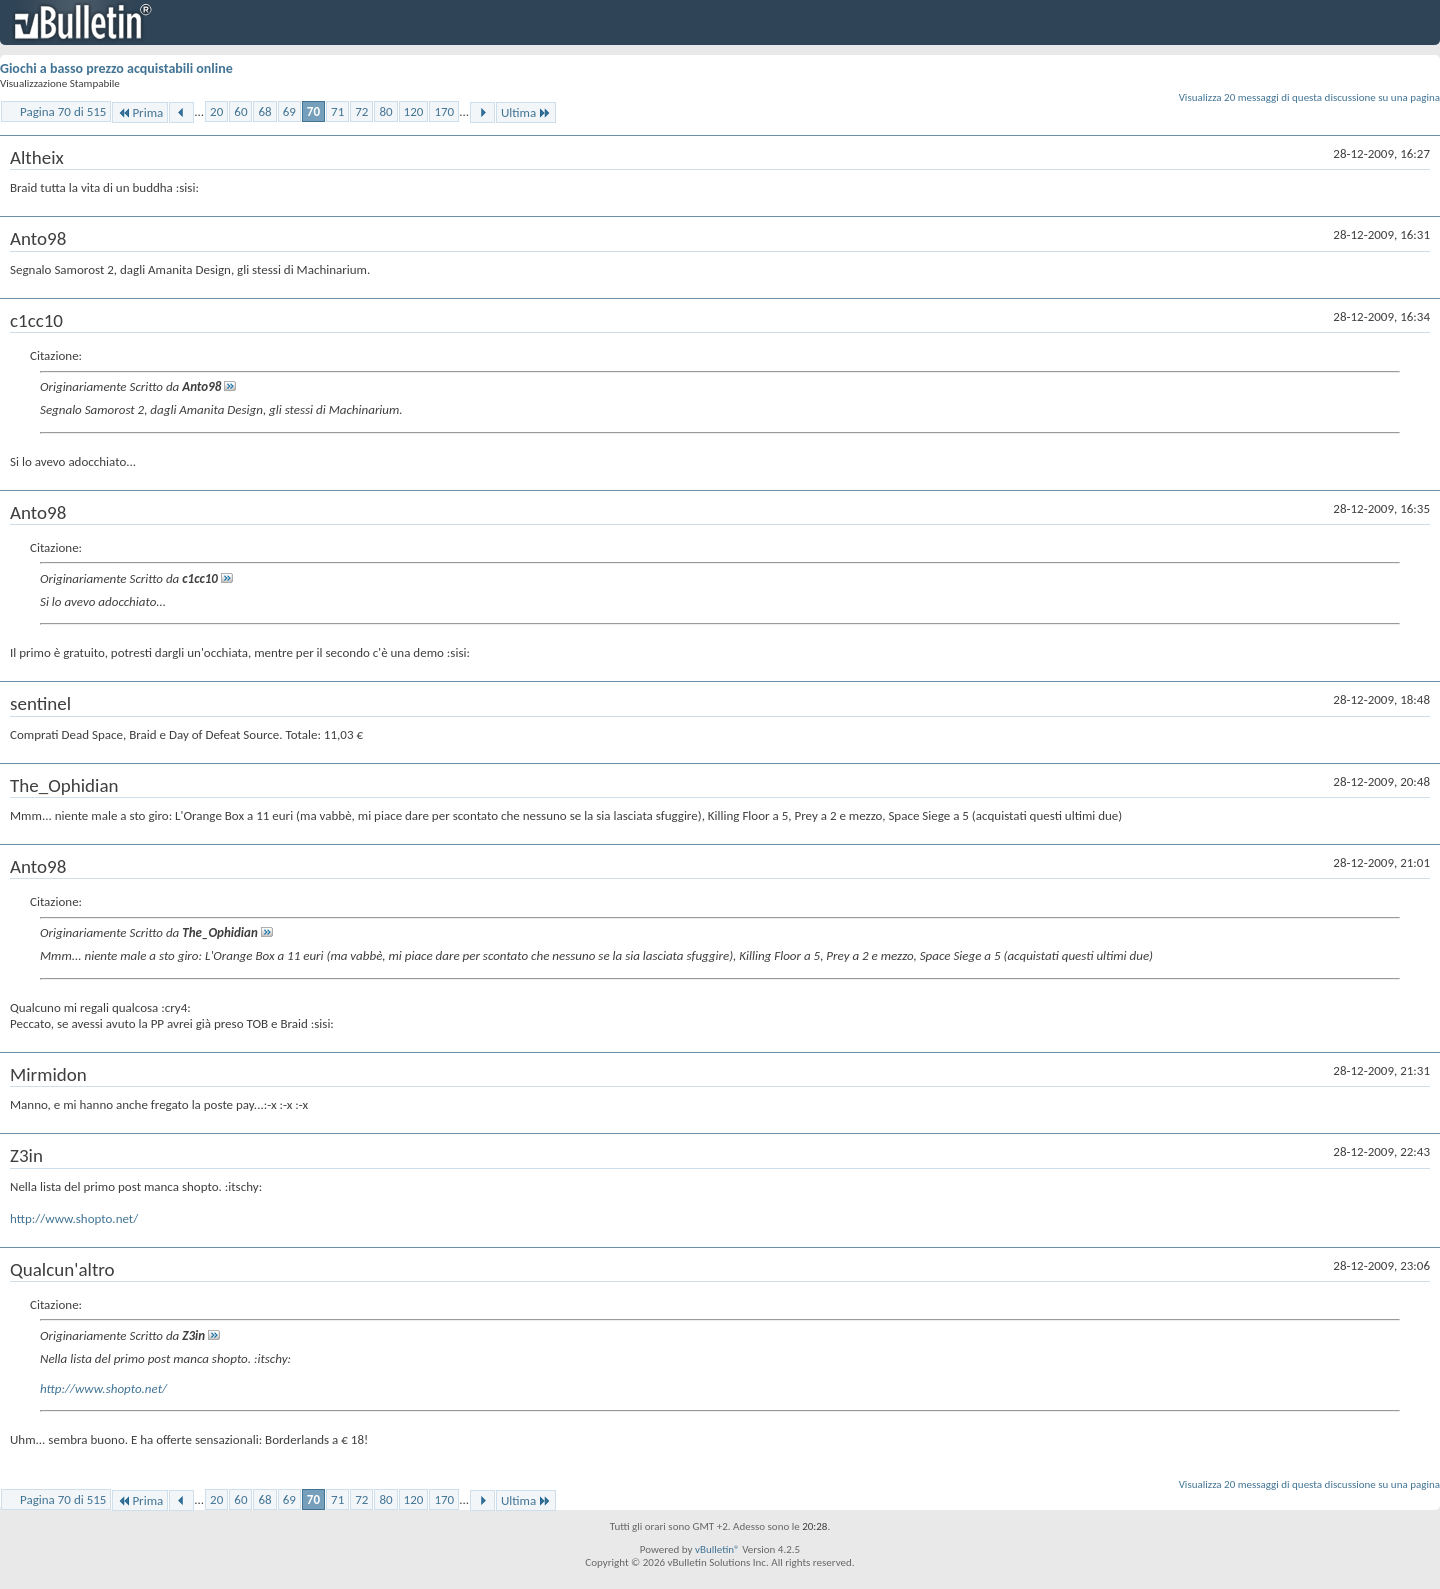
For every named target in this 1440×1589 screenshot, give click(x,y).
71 (337, 111)
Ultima (526, 112)
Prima (140, 112)
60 (240, 111)
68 (264, 111)
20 (216, 111)
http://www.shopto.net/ (74, 1218)
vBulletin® (717, 1549)
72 (361, 111)
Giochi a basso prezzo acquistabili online (116, 68)
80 (385, 111)
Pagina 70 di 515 (63, 111)
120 (414, 111)
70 (313, 111)
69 (289, 111)
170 (444, 111)
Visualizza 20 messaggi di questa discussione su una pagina (1309, 97)
